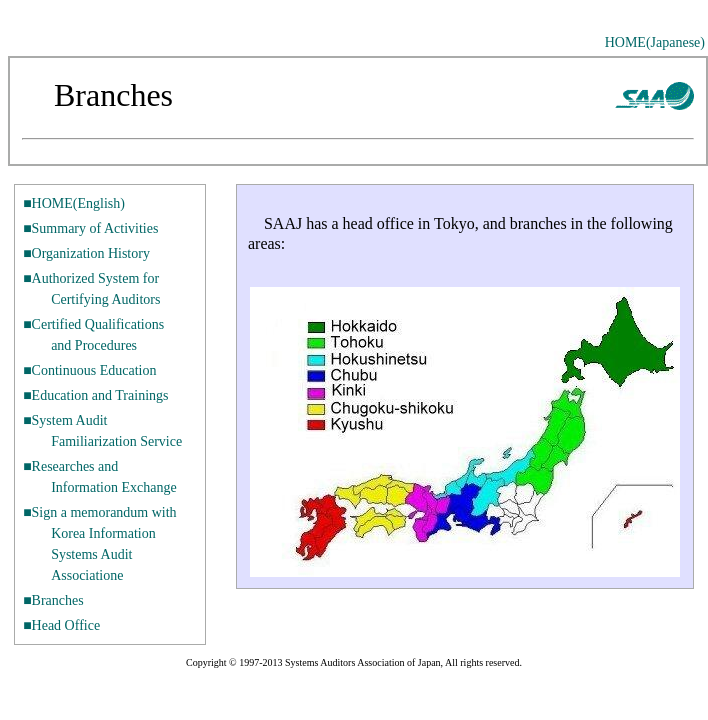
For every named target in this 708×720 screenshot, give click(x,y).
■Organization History (86, 253)
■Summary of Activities (90, 228)
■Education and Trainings (95, 395)
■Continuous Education (89, 370)
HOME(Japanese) (655, 42)
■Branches (53, 600)
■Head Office (61, 625)
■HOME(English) (74, 203)
